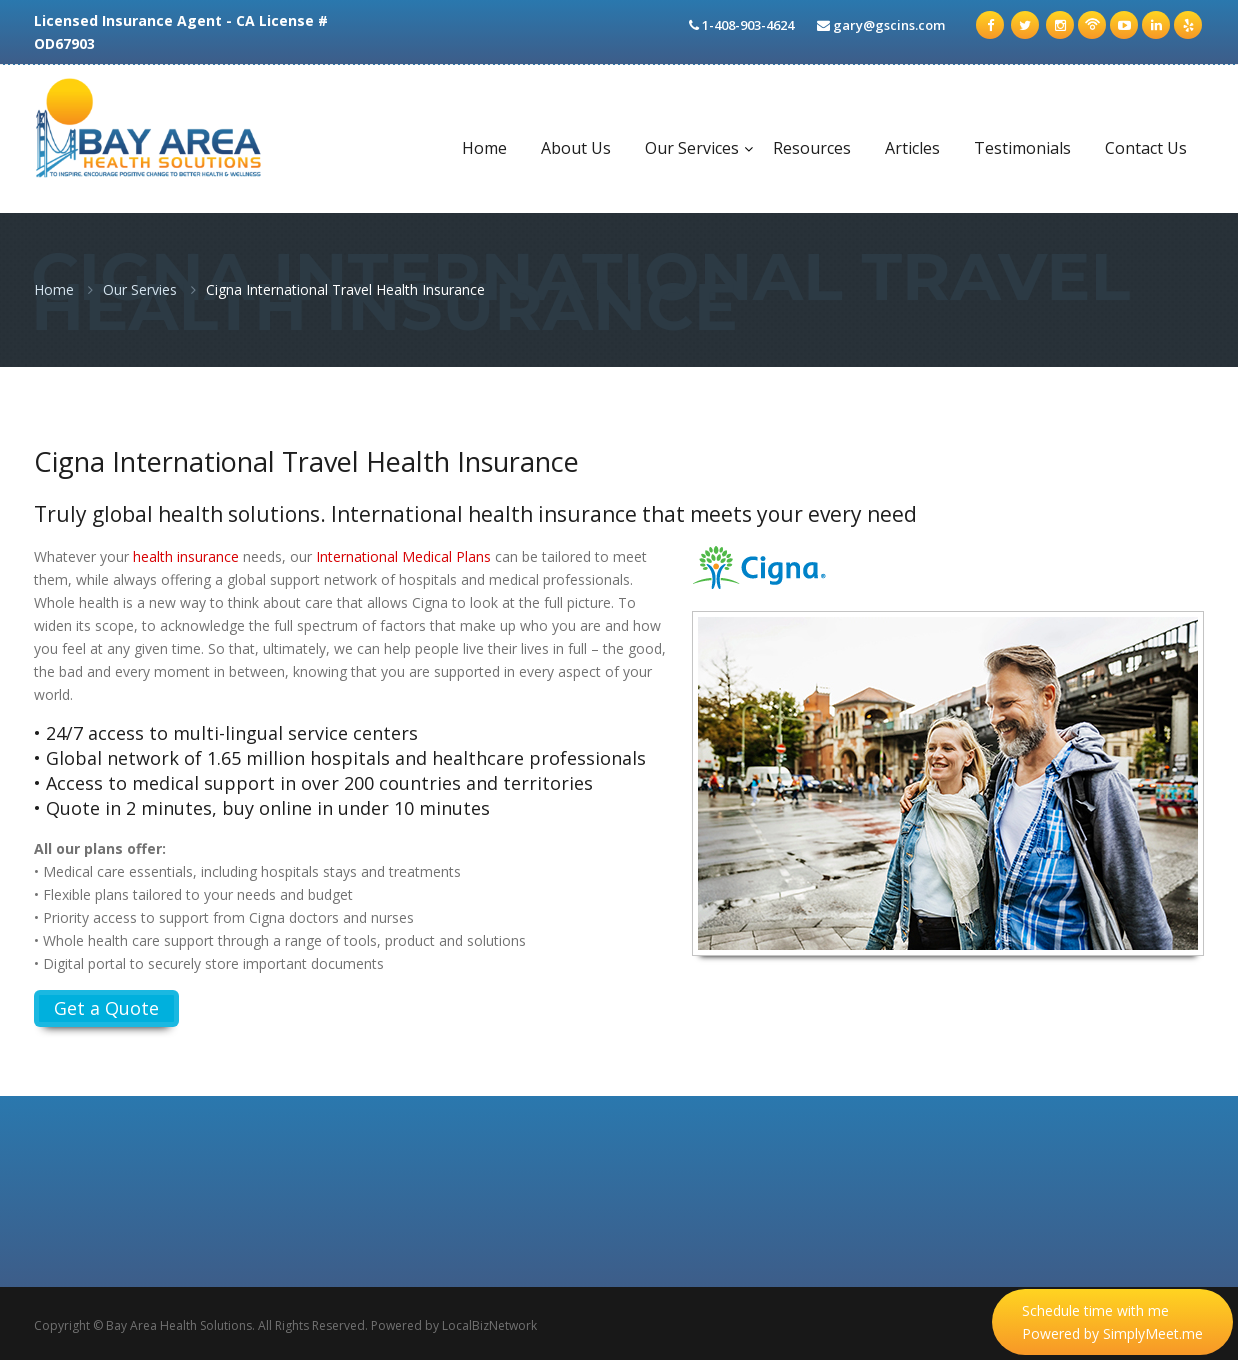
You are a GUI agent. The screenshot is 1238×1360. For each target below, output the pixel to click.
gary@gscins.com (889, 25)
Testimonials (1022, 148)
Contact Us (1146, 148)
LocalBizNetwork (489, 1325)
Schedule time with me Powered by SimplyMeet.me (1112, 1322)
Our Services (692, 148)
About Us (576, 148)
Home (484, 148)
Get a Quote (106, 1008)
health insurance (186, 556)
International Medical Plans (403, 556)
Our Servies (140, 289)
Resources (812, 148)
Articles (912, 148)
